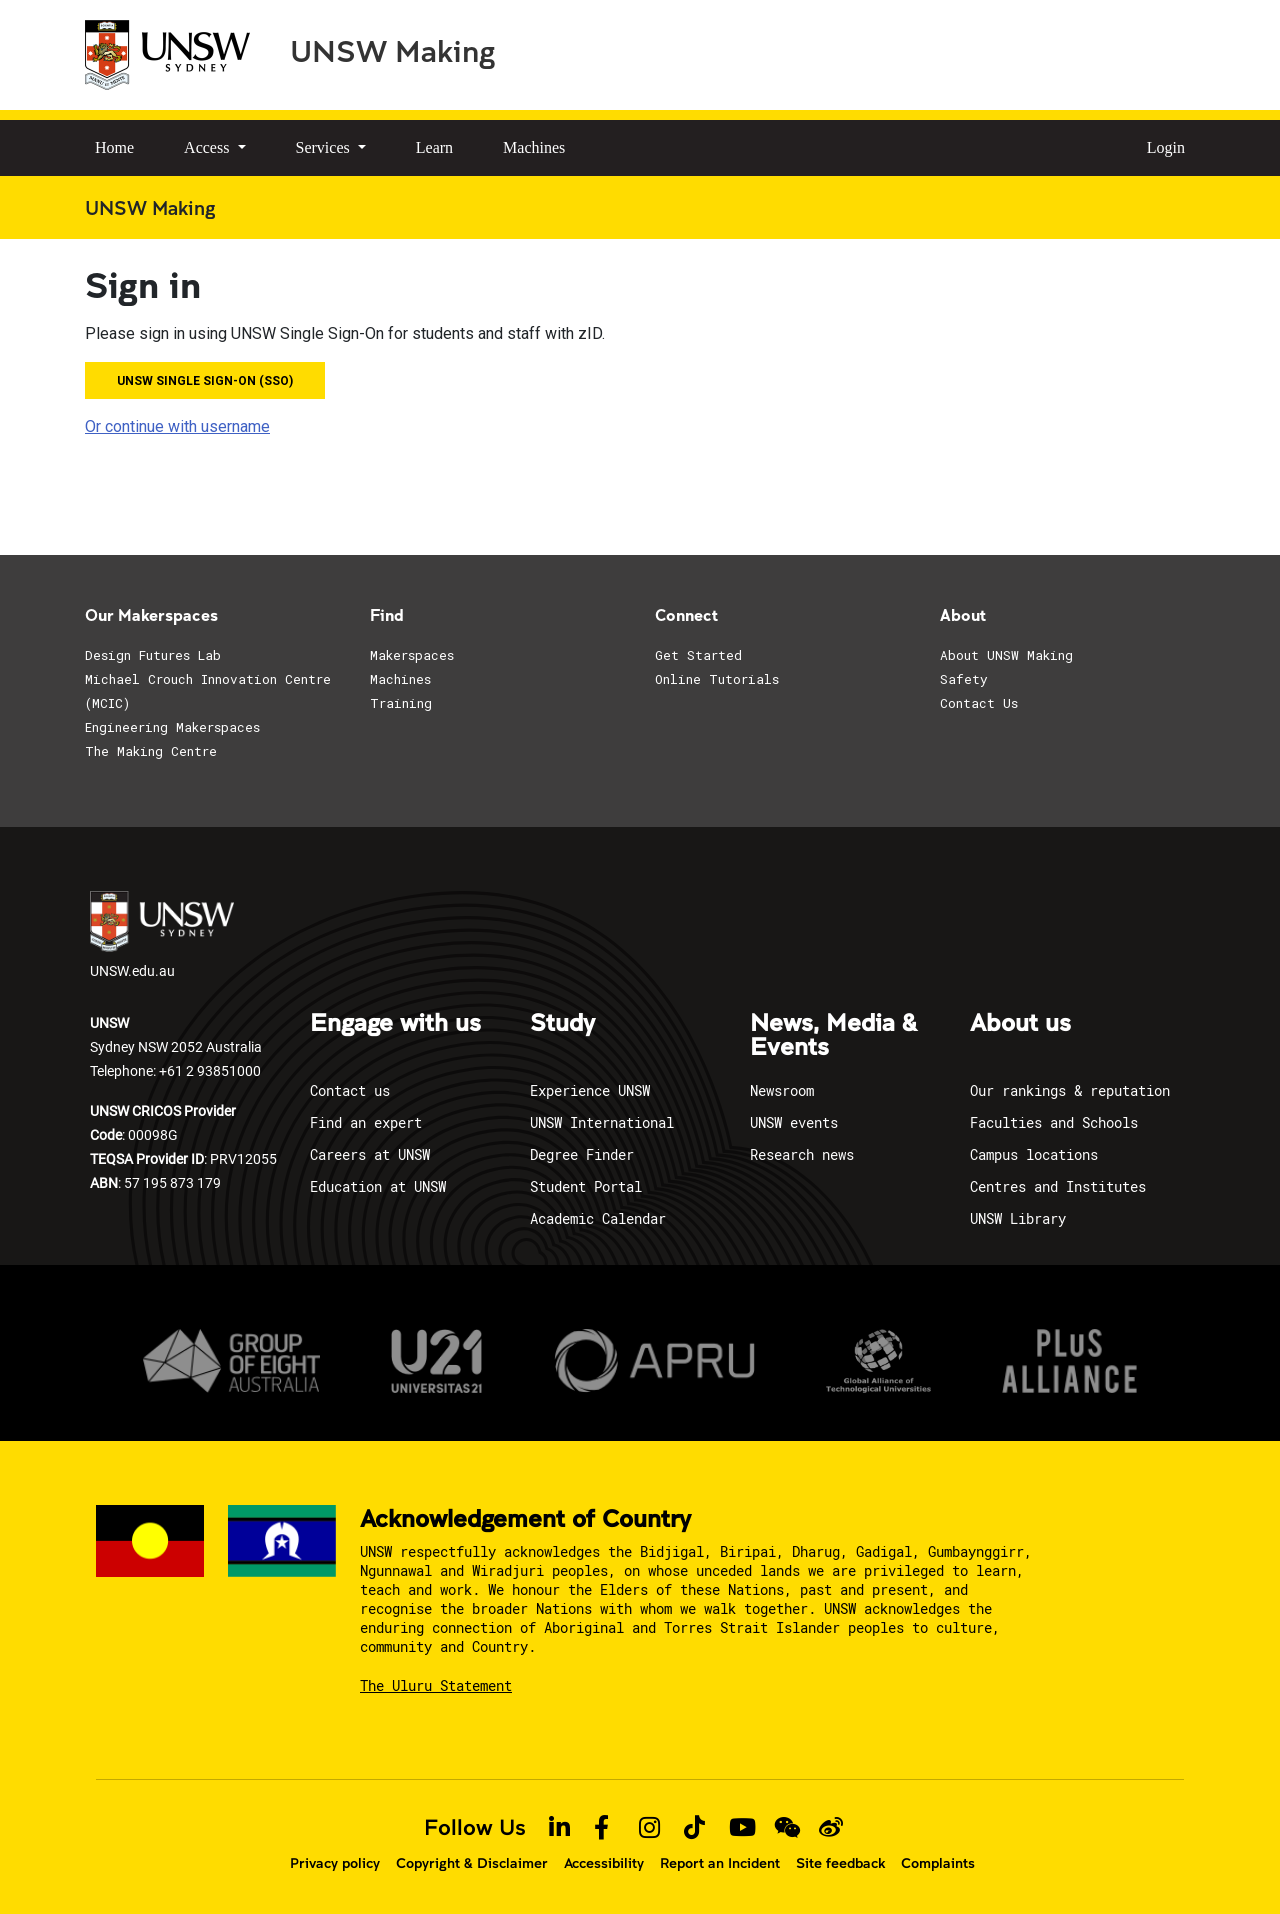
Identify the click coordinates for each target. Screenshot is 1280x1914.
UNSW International (602, 1122)
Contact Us (979, 703)
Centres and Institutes (1058, 1186)
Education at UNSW (378, 1186)
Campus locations (1034, 1154)
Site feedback (840, 1863)
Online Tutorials (717, 679)
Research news (802, 1154)
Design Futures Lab (153, 655)
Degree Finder (582, 1154)
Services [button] (325, 147)
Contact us (350, 1090)
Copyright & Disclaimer (472, 1863)
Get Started (698, 655)
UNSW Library (1018, 1218)
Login (1166, 147)
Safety (964, 679)
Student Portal (586, 1186)
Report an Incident (720, 1863)
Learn (434, 147)
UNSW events (794, 1122)
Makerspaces (412, 655)
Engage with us (395, 1024)
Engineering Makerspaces (172, 727)
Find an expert (366, 1122)
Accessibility (604, 1863)
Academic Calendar (598, 1218)
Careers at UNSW (370, 1154)
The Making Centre (151, 751)
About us (1020, 1024)
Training (401, 703)
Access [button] (208, 147)
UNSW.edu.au (162, 935)
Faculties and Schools (1054, 1122)
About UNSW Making (1006, 655)
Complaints (938, 1863)
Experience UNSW (590, 1090)
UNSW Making (392, 50)
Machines (534, 147)
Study (562, 1024)
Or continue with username (177, 426)
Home (114, 147)
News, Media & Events (833, 1036)
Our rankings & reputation (1070, 1090)
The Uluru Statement (436, 1685)
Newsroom (782, 1090)
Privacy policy (335, 1863)
